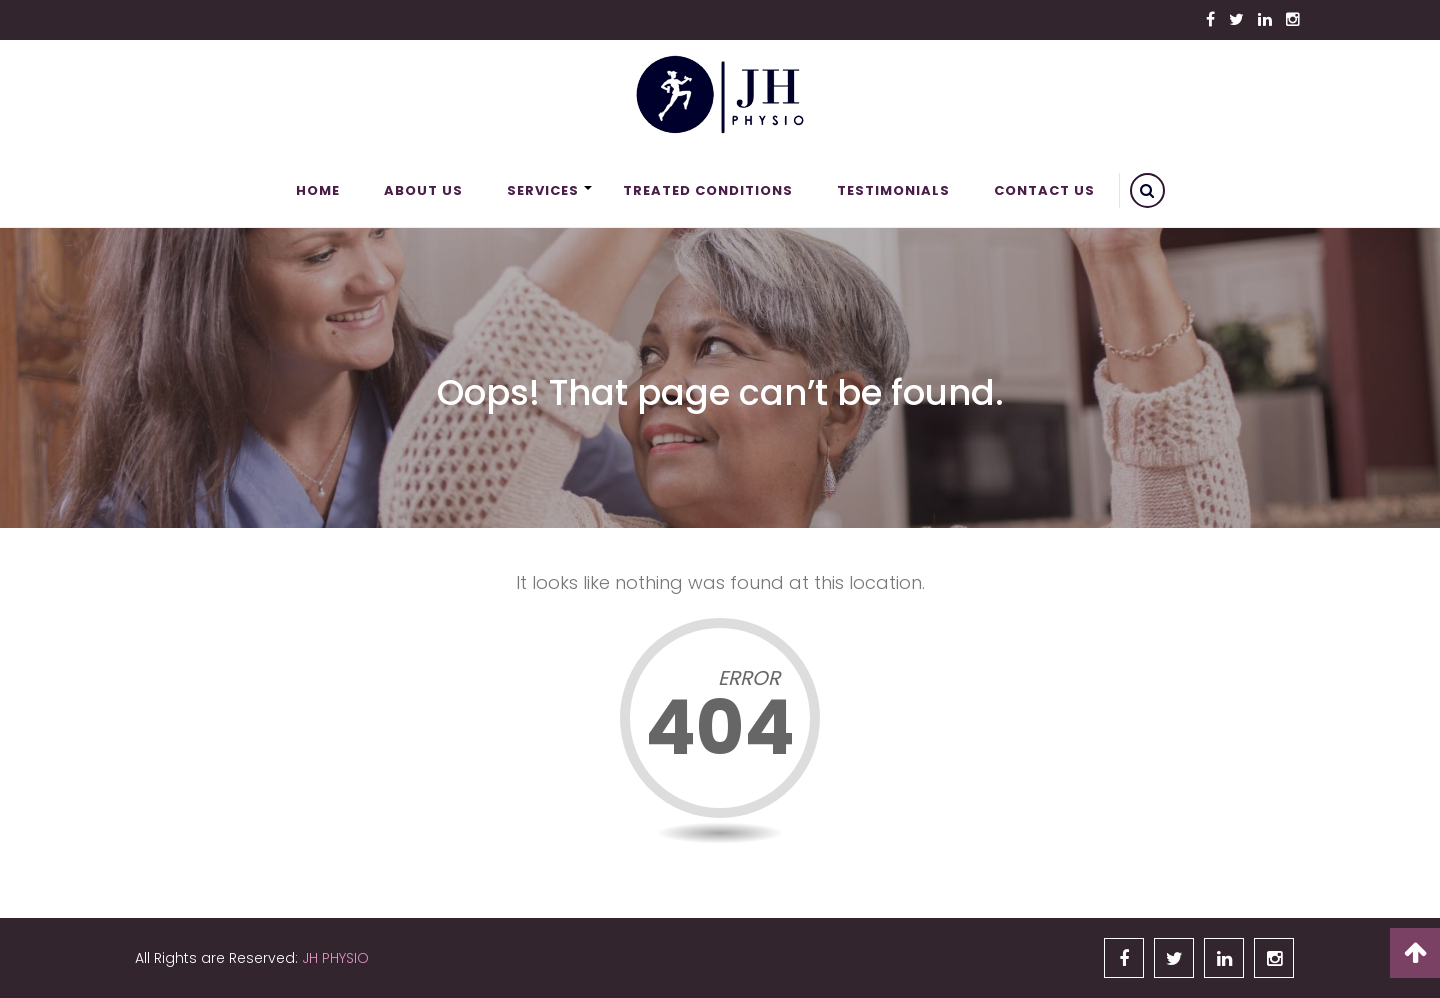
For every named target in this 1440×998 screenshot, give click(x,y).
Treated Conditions (708, 190)
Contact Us (1044, 190)
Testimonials (893, 190)
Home (318, 190)
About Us (423, 190)
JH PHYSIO (335, 958)
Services (543, 190)
